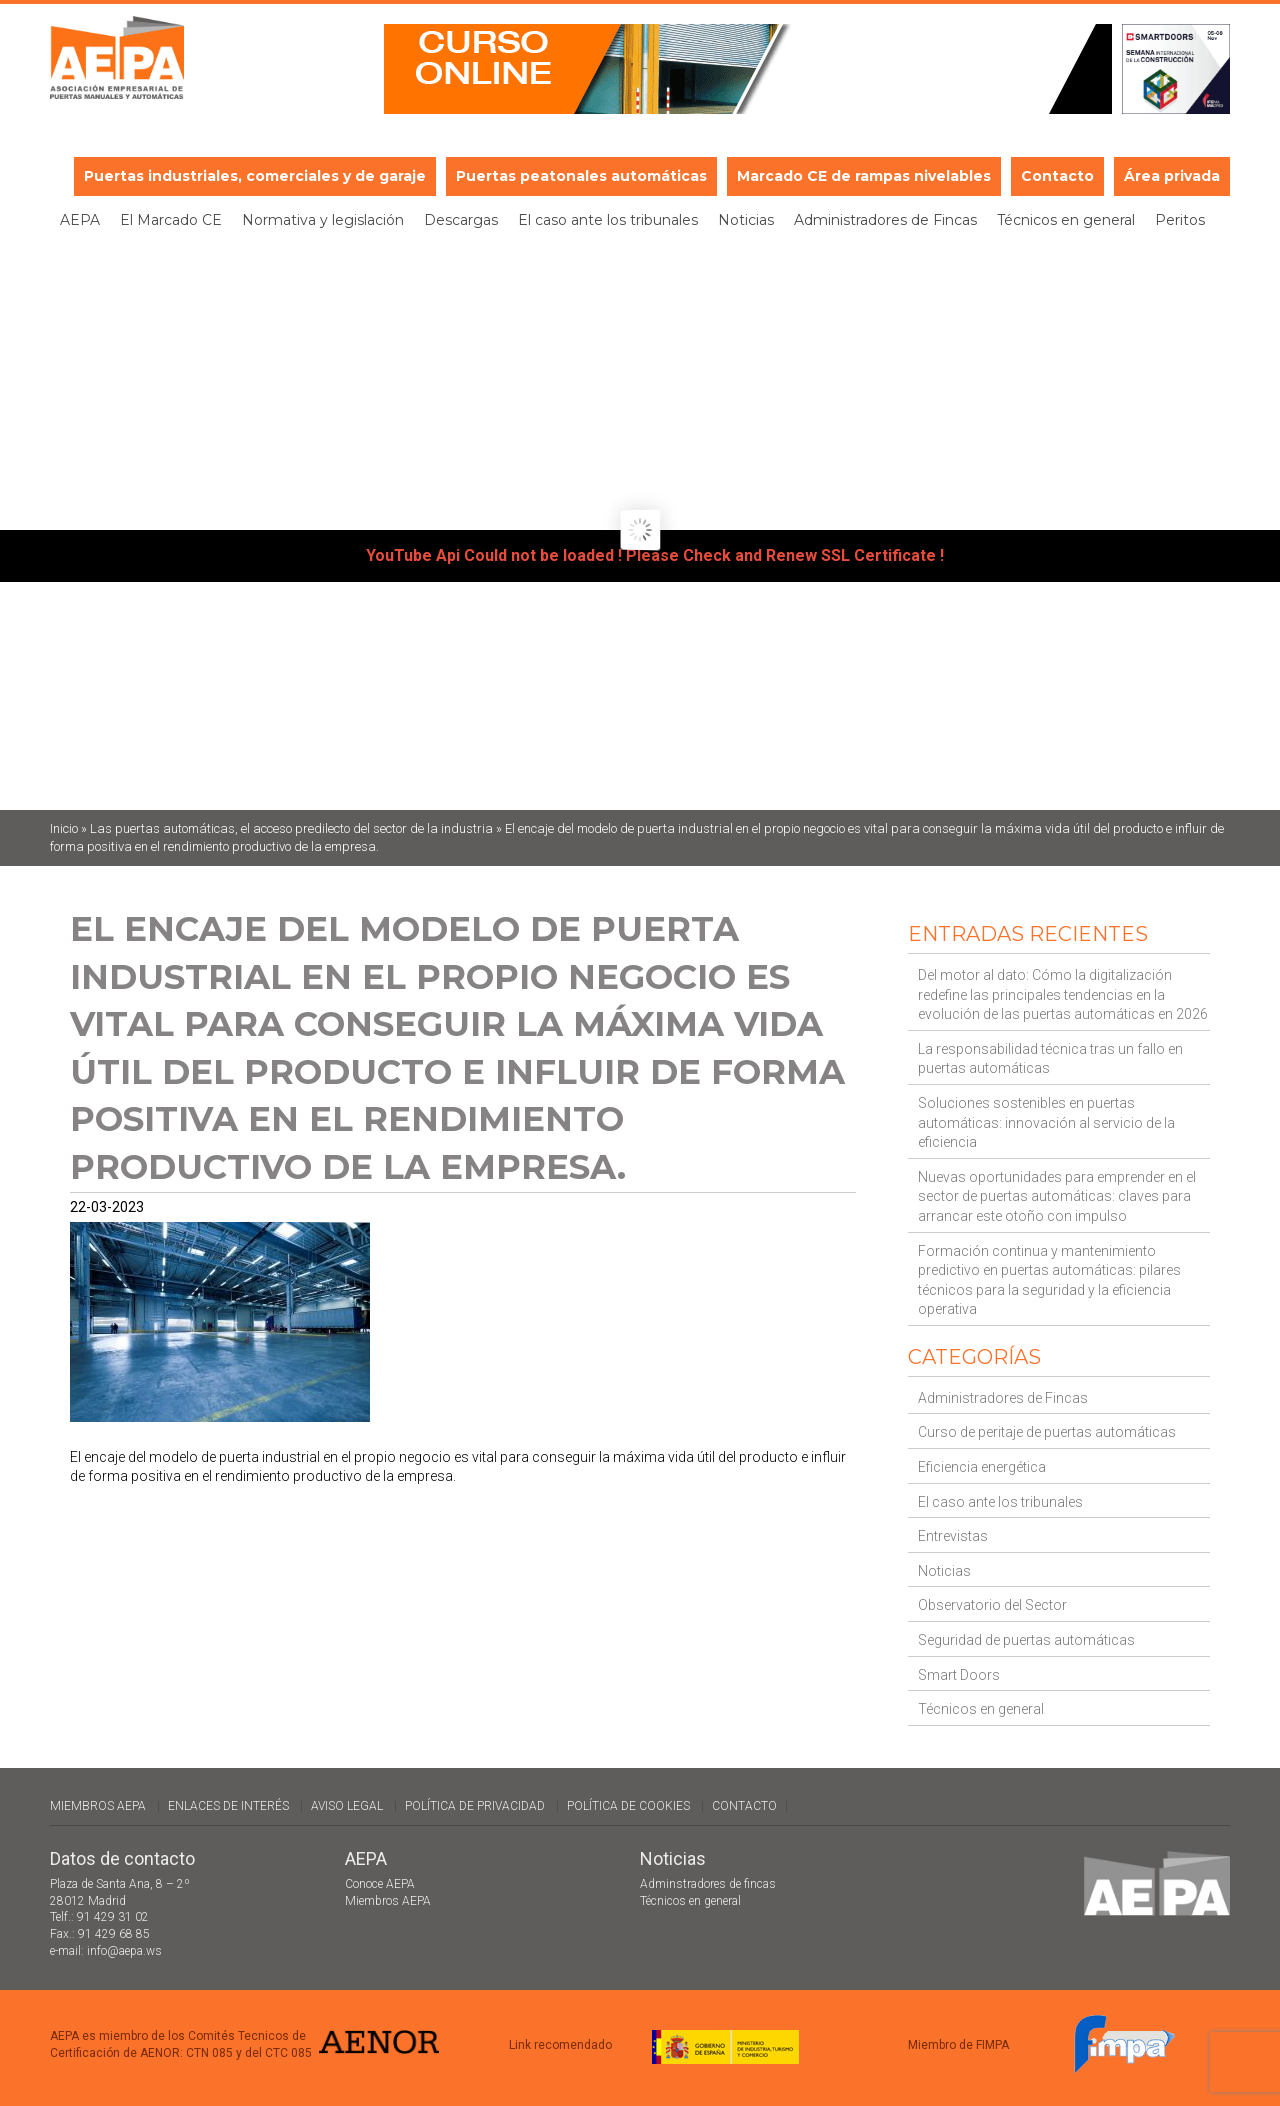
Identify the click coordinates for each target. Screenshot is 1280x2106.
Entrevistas (953, 1536)
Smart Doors (959, 1675)
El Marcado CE (171, 220)
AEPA (80, 220)
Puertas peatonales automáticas (581, 176)
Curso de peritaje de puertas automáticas (1047, 1432)
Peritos (1180, 220)
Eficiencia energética (982, 1467)
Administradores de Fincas (885, 220)
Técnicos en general (1066, 220)
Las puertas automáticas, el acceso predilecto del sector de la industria (291, 828)
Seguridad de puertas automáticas (1026, 1640)
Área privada (1172, 176)
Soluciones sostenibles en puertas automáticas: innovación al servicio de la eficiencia (1046, 1122)
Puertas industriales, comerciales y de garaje (255, 176)
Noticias (746, 220)
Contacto (1057, 176)
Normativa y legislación (323, 220)
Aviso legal (347, 1806)
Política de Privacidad (475, 1806)
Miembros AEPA (98, 1806)
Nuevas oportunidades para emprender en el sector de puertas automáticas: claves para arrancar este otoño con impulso (1057, 1196)
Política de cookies (628, 1806)
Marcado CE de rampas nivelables (864, 176)
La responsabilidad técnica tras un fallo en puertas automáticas (1050, 1059)
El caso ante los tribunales (608, 220)
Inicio (64, 828)
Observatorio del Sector (992, 1605)
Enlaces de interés (228, 1806)
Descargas (461, 220)
